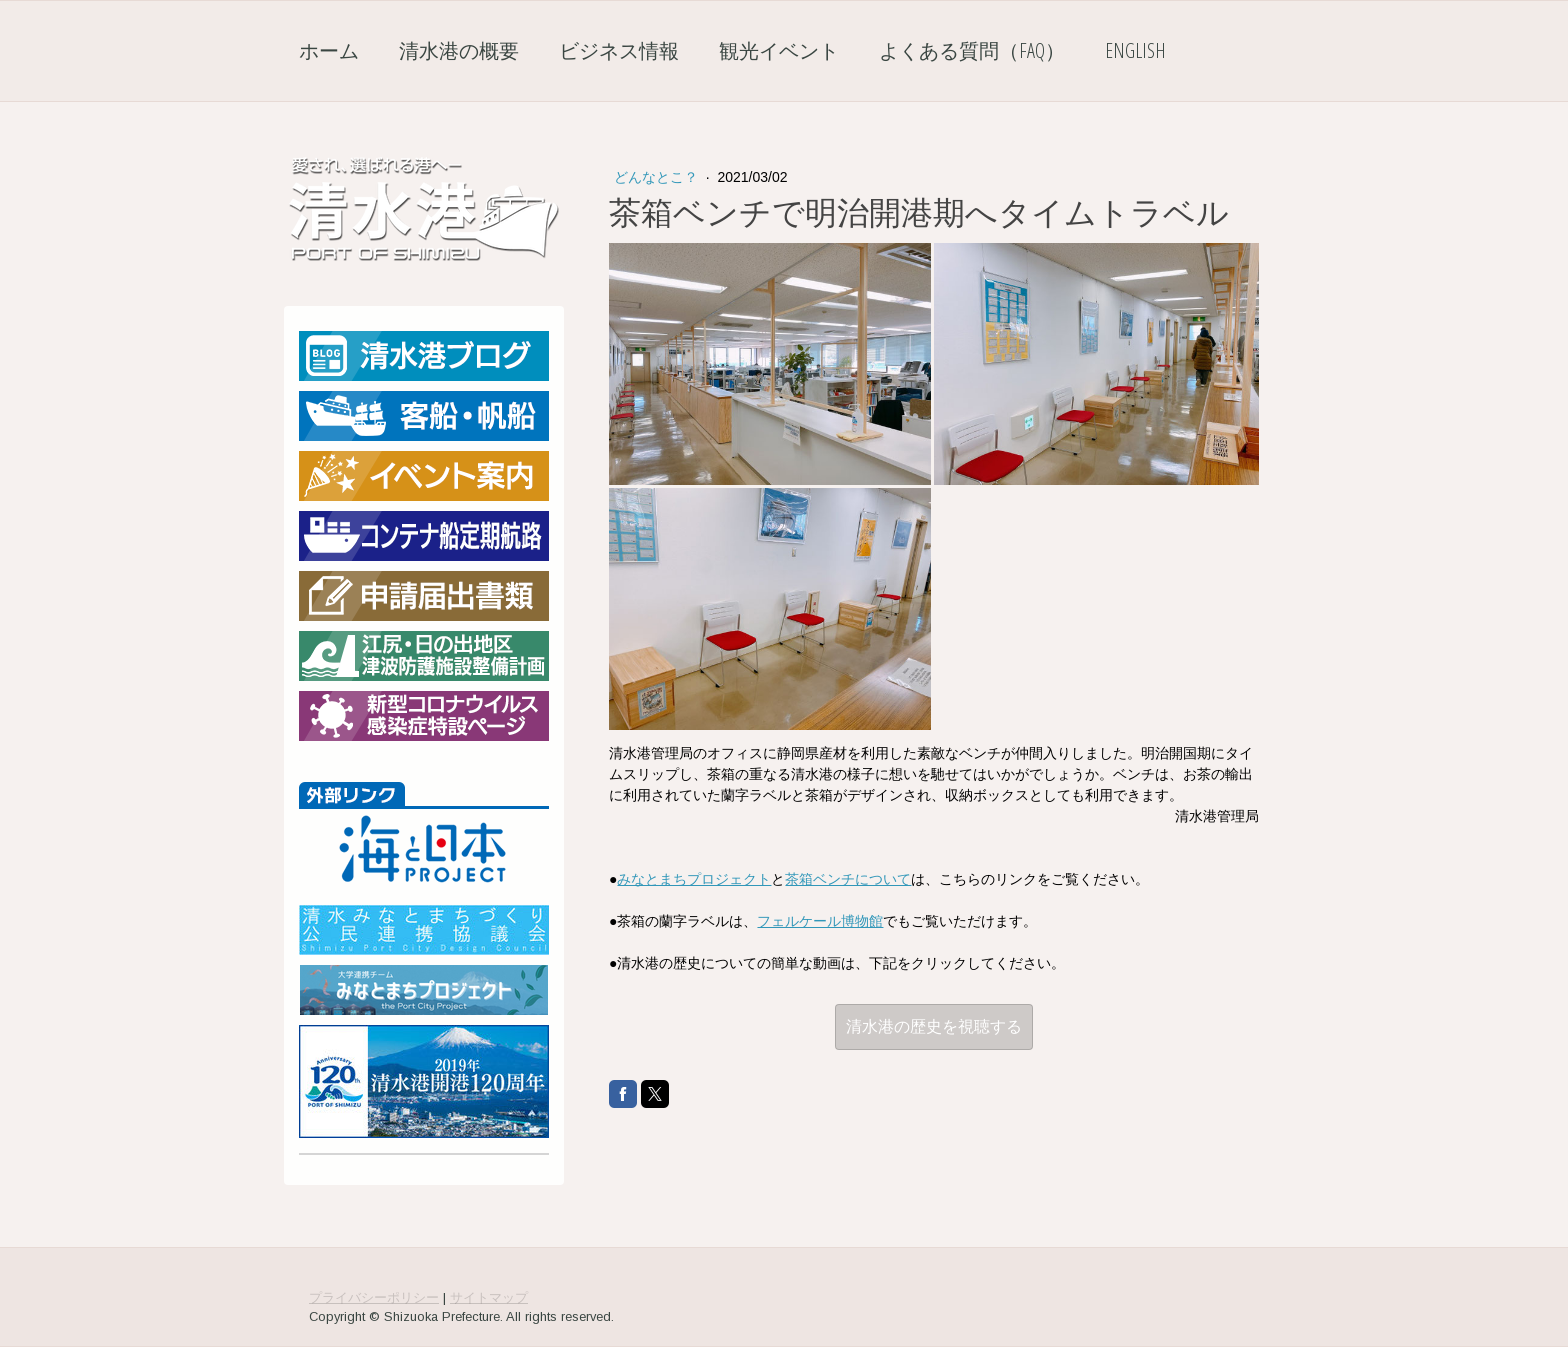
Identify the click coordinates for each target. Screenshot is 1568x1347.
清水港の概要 (459, 50)
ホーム (329, 50)
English (1135, 50)
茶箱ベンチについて (848, 879)
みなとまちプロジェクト (694, 879)
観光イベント (779, 50)
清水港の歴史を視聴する (934, 1026)
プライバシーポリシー (374, 1297)
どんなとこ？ (658, 177)
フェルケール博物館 (820, 921)
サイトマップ (489, 1297)
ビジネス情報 (619, 50)
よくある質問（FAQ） (972, 50)
